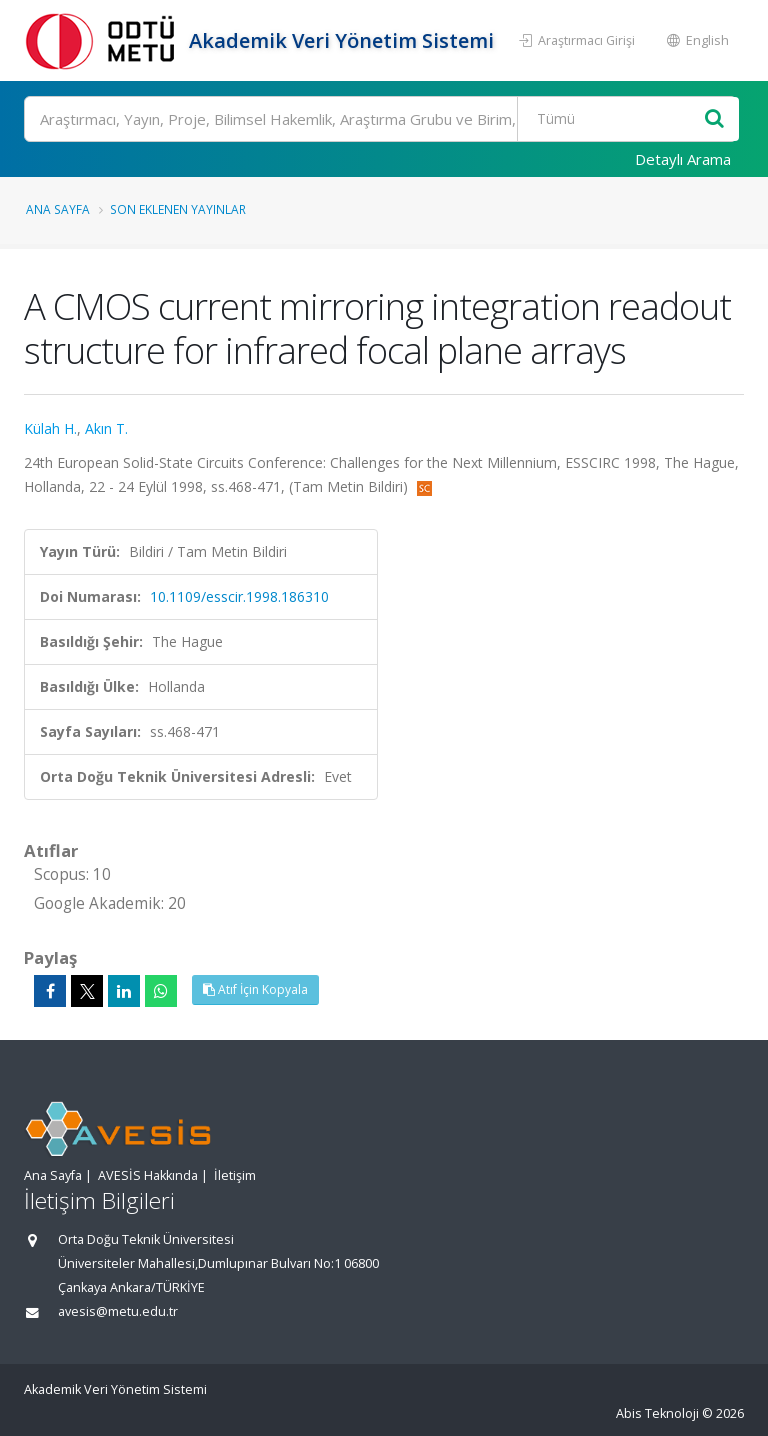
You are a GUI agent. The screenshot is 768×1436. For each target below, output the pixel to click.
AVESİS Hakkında (148, 1175)
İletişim (235, 1175)
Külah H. (50, 428)
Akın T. (106, 428)
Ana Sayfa (58, 209)
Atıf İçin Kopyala (255, 989)
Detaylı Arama (683, 159)
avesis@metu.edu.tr (118, 1311)
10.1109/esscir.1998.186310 (239, 596)
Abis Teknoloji (657, 1413)
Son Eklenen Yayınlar (178, 209)
